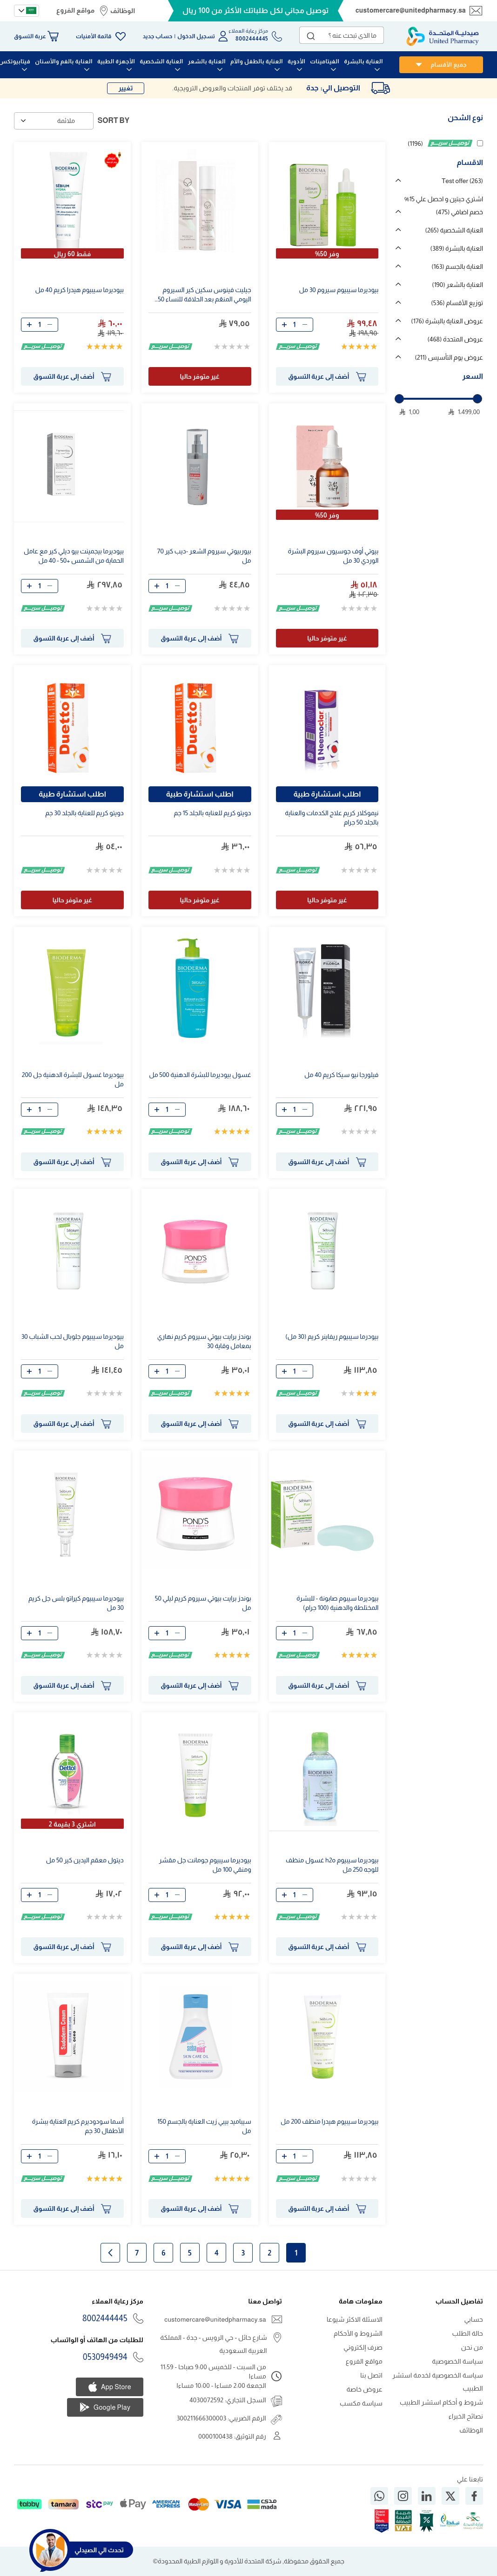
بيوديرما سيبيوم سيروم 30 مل (338, 289)
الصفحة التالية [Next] (110, 2253)
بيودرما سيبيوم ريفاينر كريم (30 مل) (331, 1336)
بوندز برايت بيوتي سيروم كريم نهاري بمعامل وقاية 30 (204, 1341)
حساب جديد (158, 36)
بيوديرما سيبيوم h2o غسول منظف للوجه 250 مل (332, 1864)
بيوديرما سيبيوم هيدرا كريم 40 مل (79, 289)
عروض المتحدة (455, 339)
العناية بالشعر (457, 284)
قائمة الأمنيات (93, 36)
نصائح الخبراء (466, 2416)
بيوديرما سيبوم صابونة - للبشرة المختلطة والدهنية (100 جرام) (337, 1603)
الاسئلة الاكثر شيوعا (355, 2319)
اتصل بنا (371, 2375)
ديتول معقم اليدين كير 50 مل (85, 1860)
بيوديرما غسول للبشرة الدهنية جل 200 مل (73, 1079)
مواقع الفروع (75, 10)
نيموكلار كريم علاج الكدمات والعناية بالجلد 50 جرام (331, 817)
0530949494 (105, 2357)
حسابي (473, 2319)
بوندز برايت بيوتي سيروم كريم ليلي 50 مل (203, 1603)
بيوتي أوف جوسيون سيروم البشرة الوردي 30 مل (333, 555)
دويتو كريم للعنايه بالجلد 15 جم (212, 813)
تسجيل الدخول (196, 36)
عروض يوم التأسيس (449, 357)
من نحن (472, 2347)
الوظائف (122, 10)
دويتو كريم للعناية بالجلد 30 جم (84, 813)
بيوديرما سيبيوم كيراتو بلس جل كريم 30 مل (76, 1603)
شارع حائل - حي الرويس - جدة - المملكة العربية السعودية (213, 2344)
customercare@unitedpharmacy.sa (411, 10)
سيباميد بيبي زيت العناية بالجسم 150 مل (204, 2126)
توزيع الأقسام (457, 303)
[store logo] (442, 36)
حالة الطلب (467, 2333)
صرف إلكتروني (363, 2347)
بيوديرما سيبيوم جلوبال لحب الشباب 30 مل (72, 1341)
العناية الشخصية (454, 230)
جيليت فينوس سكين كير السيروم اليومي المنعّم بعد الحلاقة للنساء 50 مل (204, 295)
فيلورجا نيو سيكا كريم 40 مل (341, 1074)
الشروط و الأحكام (358, 2333)
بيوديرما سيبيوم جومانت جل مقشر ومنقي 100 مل (205, 1864)
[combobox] (341, 35)
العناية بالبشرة (456, 248)
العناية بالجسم (457, 266)
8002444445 (105, 2318)
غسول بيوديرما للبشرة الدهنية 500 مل (200, 1074)
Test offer (462, 180)
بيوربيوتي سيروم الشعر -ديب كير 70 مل (204, 555)
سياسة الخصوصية (457, 2361)
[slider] (399, 398)
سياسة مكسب (361, 2403)
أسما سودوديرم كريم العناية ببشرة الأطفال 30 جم (78, 2126)
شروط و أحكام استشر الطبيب (441, 2402)
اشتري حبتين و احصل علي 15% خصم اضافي (443, 205)
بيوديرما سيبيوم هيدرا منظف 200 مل (329, 2121)
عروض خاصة (364, 2389)
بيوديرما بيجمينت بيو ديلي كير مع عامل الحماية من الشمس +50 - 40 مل (74, 555)
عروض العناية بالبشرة (447, 321)
